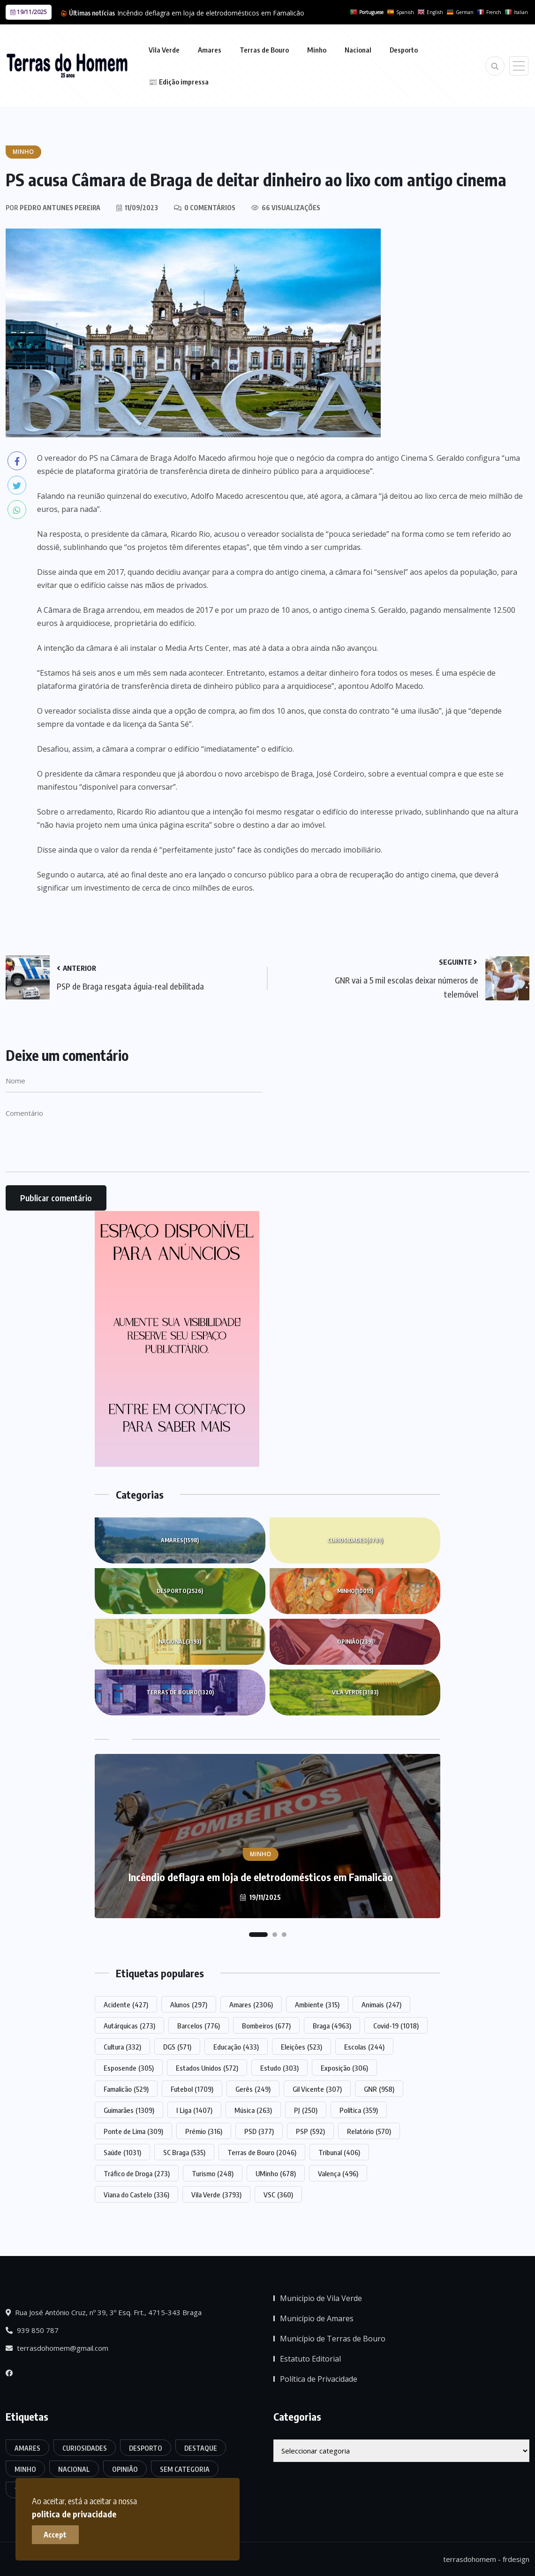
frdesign (516, 2559)
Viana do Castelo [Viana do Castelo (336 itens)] (136, 2195)
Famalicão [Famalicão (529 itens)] (126, 2089)
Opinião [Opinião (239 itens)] (125, 2469)
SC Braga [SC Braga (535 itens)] (184, 2152)
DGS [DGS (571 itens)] (177, 2047)
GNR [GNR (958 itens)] (379, 2089)
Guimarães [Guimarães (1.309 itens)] (129, 2110)
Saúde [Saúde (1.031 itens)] (122, 2152)
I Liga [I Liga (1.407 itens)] (194, 2110)
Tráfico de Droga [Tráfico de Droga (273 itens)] (137, 2173)
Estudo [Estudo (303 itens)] (279, 2068)
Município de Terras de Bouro (332, 2338)
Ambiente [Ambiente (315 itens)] (317, 2004)
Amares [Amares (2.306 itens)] (251, 2004)
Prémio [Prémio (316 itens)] (203, 2131)
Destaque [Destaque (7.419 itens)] (200, 2448)
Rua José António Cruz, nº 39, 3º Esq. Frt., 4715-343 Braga (104, 2312)
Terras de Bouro (264, 50)
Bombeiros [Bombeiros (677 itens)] (266, 2026)
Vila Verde (164, 50)
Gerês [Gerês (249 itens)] (253, 2089)
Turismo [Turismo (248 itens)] (213, 2173)
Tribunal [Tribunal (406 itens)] (339, 2152)
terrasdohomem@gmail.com (57, 2348)
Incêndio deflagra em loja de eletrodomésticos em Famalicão (210, 12)
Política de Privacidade (318, 2379)
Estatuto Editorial (310, 2359)
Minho (316, 50)
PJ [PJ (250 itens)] (305, 2110)
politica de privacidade (182, 2512)
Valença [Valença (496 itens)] (338, 2173)
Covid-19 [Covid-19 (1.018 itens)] (396, 2026)
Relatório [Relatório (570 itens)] (369, 2131)
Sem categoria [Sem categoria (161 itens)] (185, 2469)
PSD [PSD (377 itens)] (259, 2131)
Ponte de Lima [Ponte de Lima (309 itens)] (133, 2131)
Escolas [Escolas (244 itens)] (364, 2047)
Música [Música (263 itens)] (253, 2110)
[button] (258, 1934)
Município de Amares (317, 2318)
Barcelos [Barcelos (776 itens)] (198, 2026)
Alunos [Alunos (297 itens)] (188, 2004)
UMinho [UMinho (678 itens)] (276, 2173)
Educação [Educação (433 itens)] (236, 2047)
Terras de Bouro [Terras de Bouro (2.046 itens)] (261, 2152)
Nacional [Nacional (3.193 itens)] (74, 2469)
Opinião (355, 1641)
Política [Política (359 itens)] (358, 2110)
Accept (56, 2533)
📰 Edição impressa (179, 81)
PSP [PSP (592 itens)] (310, 2131)
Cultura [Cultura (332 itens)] (122, 2047)
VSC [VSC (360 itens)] (278, 2195)
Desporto (404, 50)
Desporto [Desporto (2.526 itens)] (145, 2448)
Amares (209, 50)
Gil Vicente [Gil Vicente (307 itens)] (317, 2089)
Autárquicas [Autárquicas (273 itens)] (129, 2026)
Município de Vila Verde (321, 2298)
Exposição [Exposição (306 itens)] (344, 2068)
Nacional (358, 50)
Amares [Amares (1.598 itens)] (27, 2448)
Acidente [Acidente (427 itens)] (126, 2004)
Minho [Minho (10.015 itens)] (25, 2469)
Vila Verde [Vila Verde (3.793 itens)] (216, 2195)
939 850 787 (32, 2330)
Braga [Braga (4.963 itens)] (332, 2026)
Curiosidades (355, 1540)
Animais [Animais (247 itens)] (381, 2004)
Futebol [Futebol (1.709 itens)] (192, 2089)
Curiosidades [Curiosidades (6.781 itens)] (84, 2448)
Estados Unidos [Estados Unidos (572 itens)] (207, 2068)
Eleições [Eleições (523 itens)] (301, 2047)
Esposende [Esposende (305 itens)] (129, 2068)
